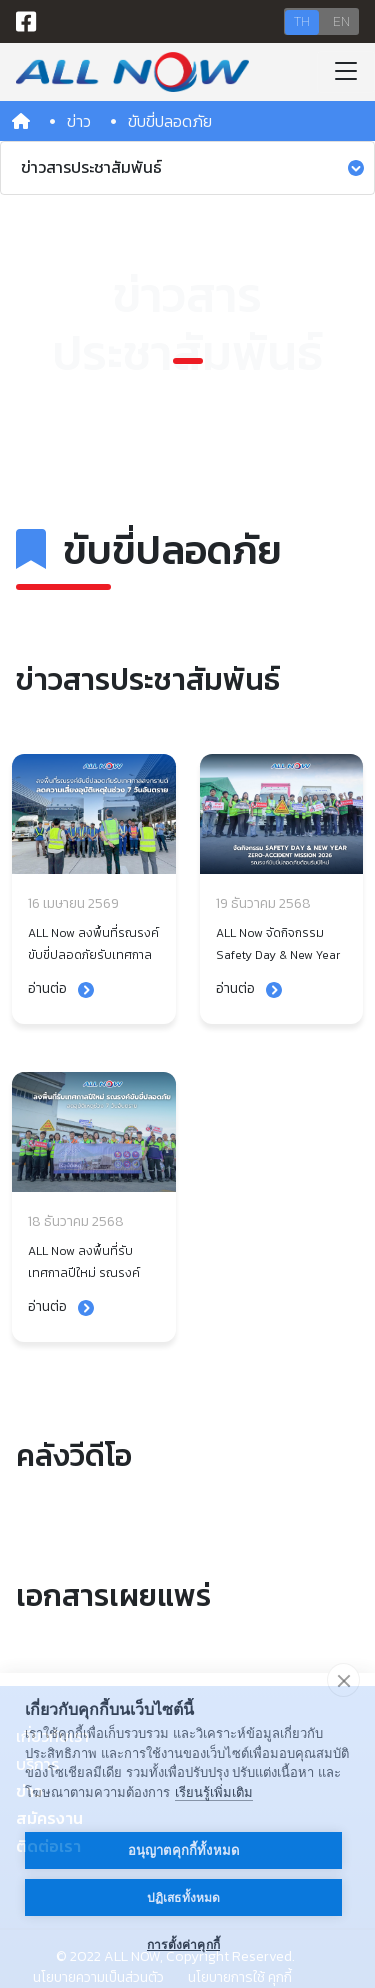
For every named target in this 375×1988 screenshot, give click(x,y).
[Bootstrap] (132, 72)
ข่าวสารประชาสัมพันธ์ (192, 167)
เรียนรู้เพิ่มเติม (214, 1792)
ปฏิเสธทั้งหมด (184, 1898)
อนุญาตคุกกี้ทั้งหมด (184, 1850)
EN (341, 21)
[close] (343, 1680)
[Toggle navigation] (346, 72)
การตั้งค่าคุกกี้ (183, 1945)
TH (302, 21)
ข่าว (79, 121)
